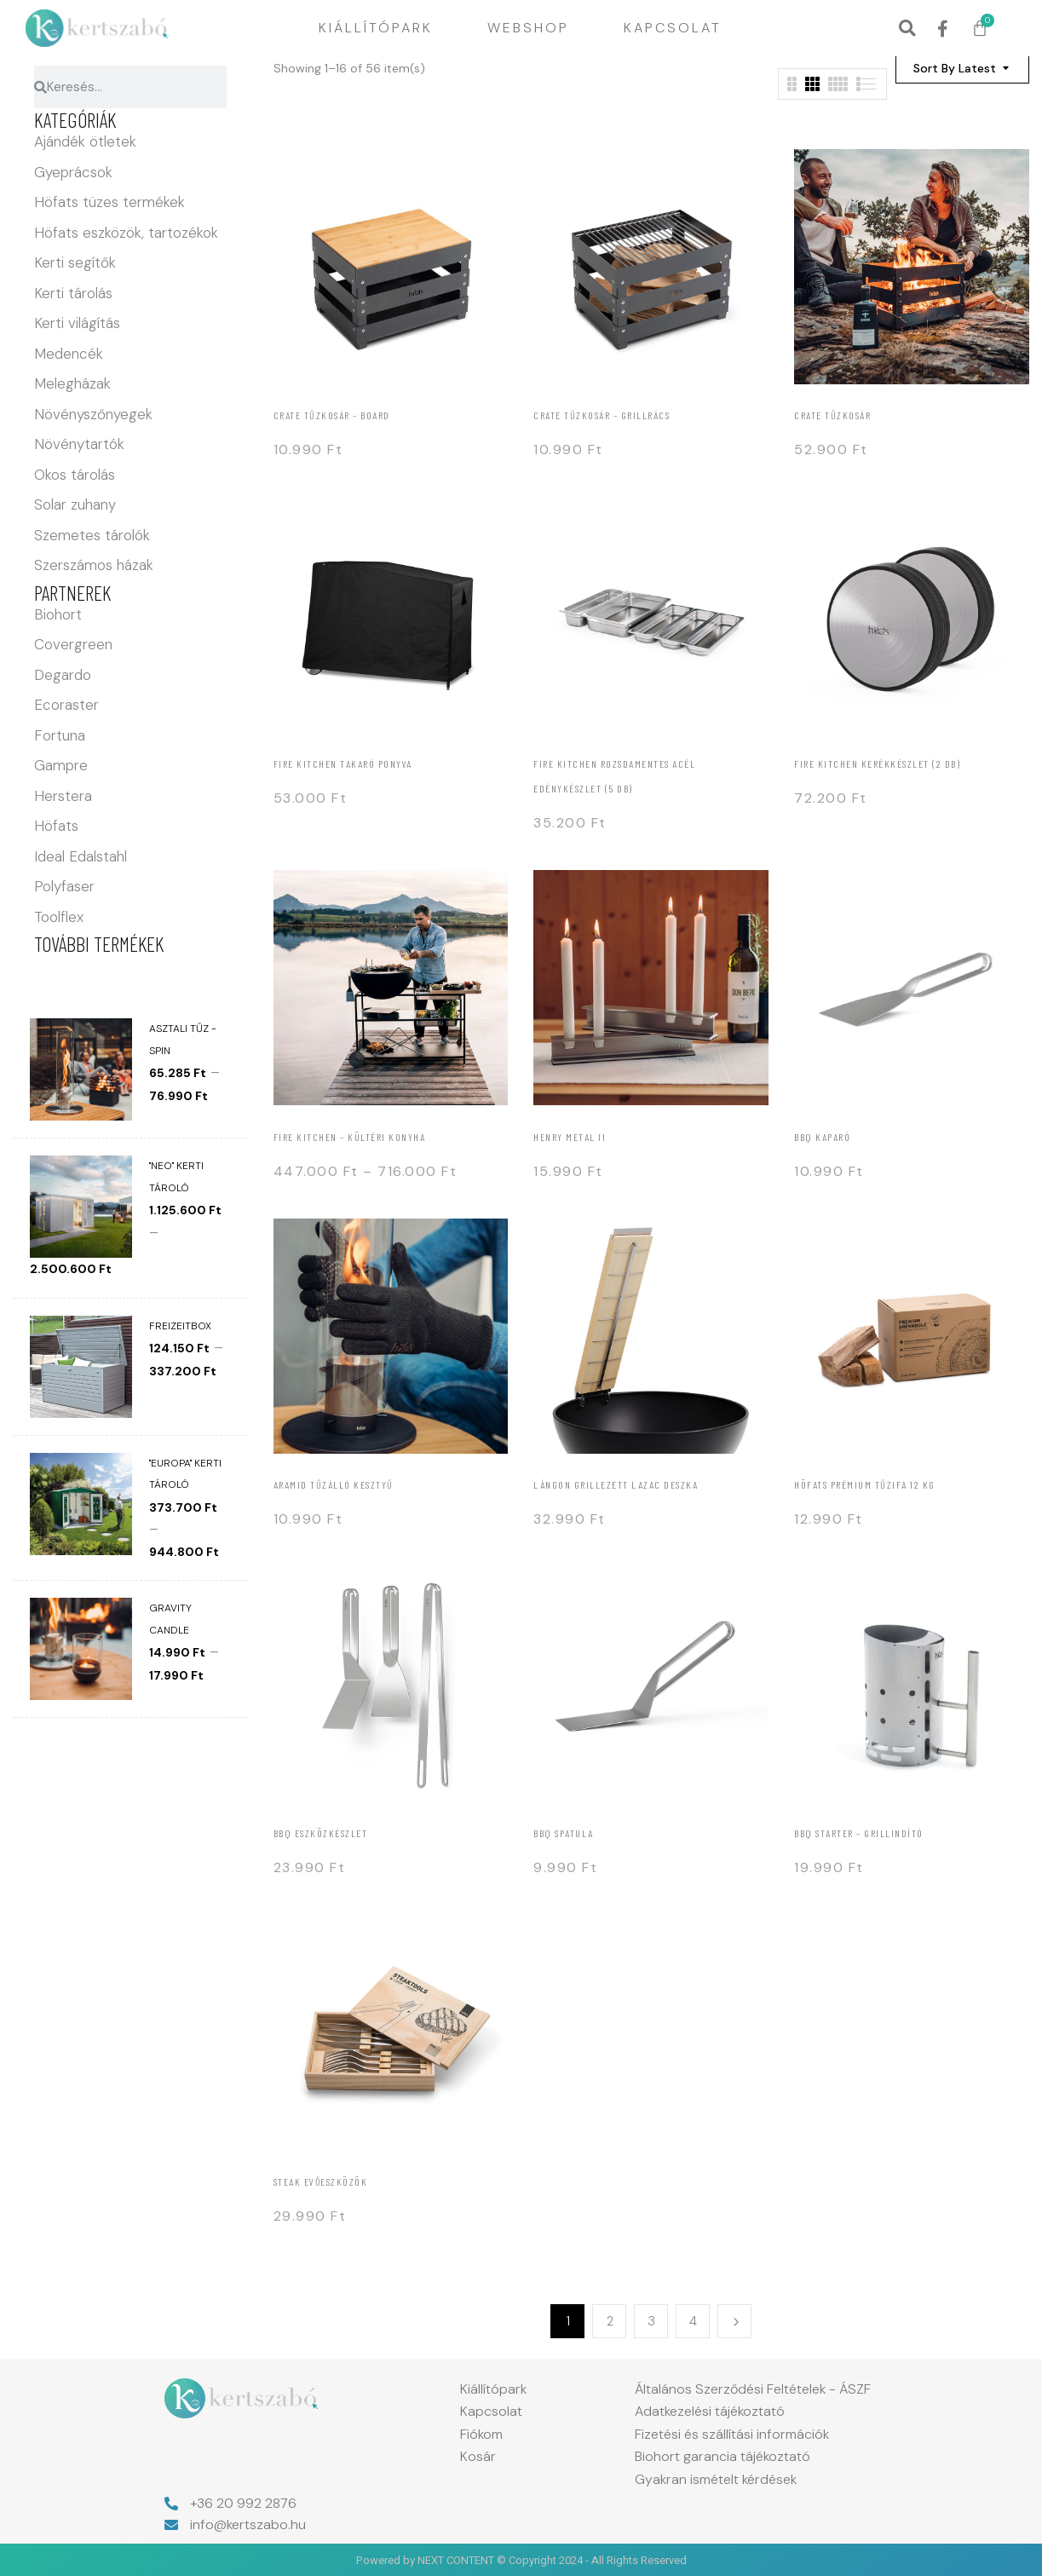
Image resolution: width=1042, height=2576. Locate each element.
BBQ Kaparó (822, 1137)
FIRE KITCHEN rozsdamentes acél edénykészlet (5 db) (614, 776)
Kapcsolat (673, 28)
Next (734, 2321)
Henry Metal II (569, 1137)
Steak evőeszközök (320, 2181)
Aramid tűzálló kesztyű (333, 1484)
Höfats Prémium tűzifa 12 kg (864, 1484)
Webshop (528, 28)
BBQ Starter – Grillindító (859, 1833)
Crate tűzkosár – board (331, 415)
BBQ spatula (563, 1833)
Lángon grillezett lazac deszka (615, 1484)
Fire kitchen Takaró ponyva (342, 763)
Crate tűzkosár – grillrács (601, 415)
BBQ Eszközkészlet (320, 1833)
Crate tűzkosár (832, 415)
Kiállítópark (376, 28)
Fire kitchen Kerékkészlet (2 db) (877, 763)
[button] (907, 28)
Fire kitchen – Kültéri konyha (349, 1137)
